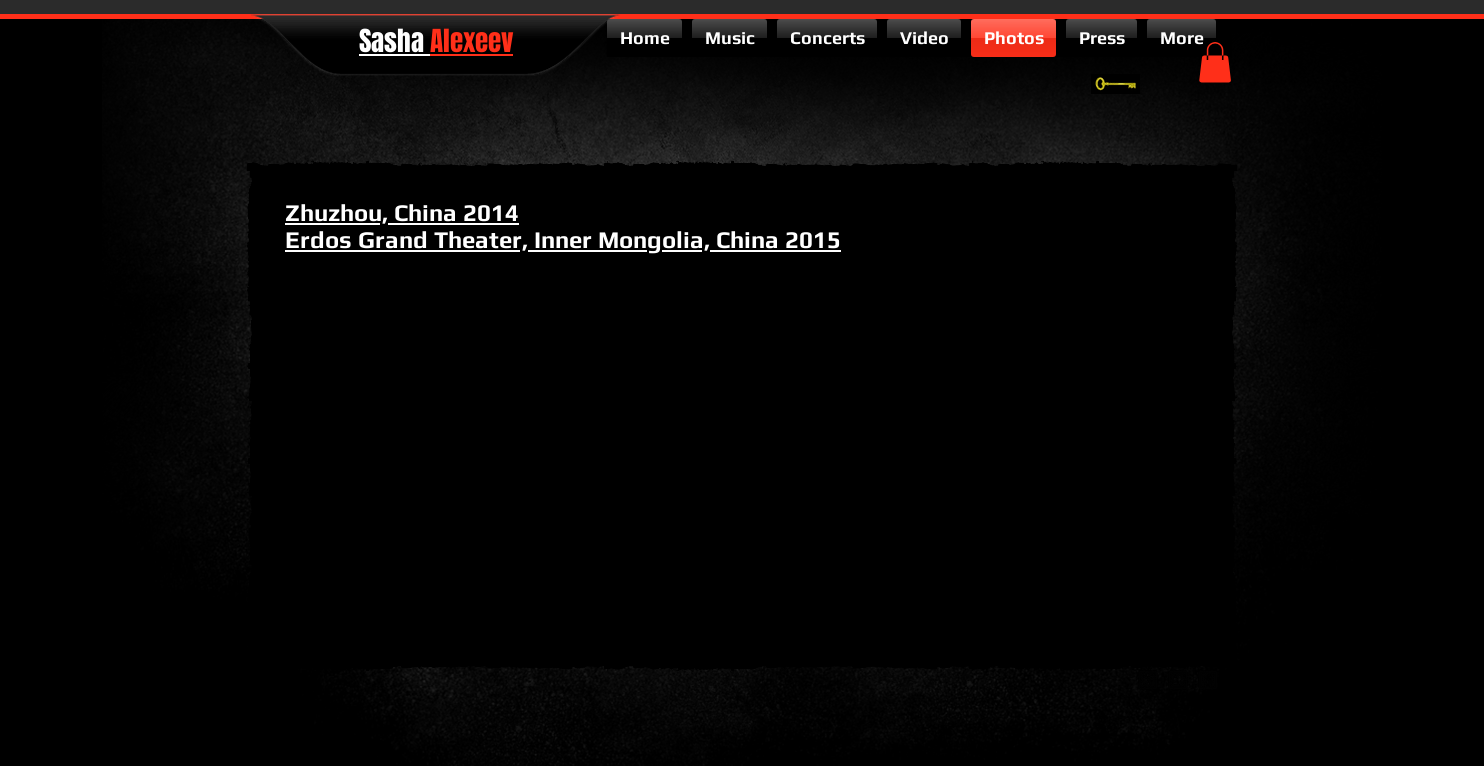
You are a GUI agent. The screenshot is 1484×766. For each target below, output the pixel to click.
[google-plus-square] (1148, 680)
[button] (1215, 62)
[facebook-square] (1208, 680)
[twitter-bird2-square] (1178, 680)
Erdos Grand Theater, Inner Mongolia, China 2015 (563, 239)
